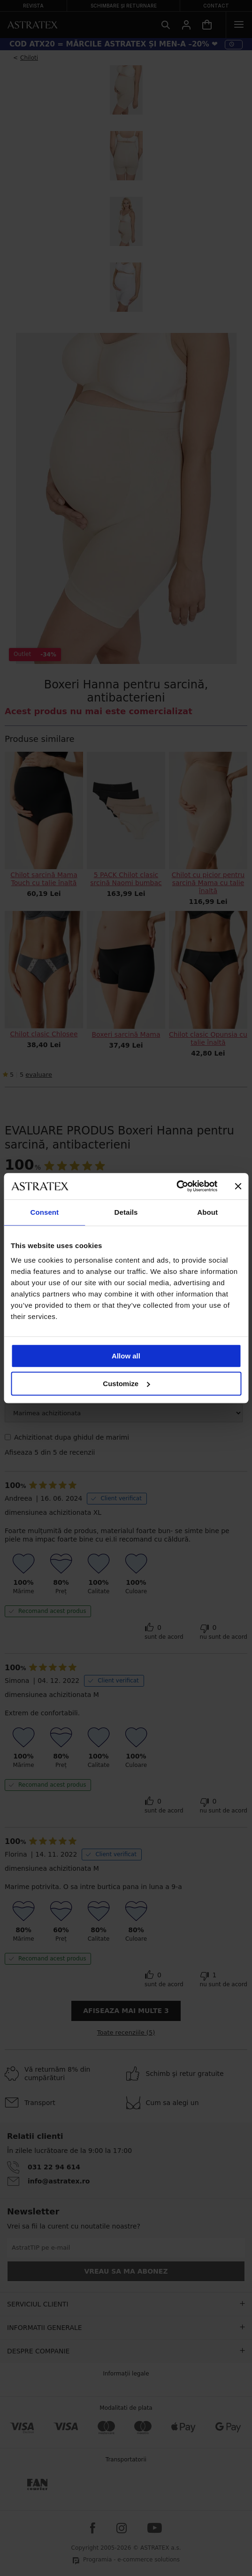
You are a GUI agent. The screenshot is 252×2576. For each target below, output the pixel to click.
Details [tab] (126, 1212)
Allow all (126, 1356)
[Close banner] (238, 1186)
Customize (126, 1384)
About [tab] (207, 1212)
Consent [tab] (44, 1212)
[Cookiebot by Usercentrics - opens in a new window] (176, 1186)
